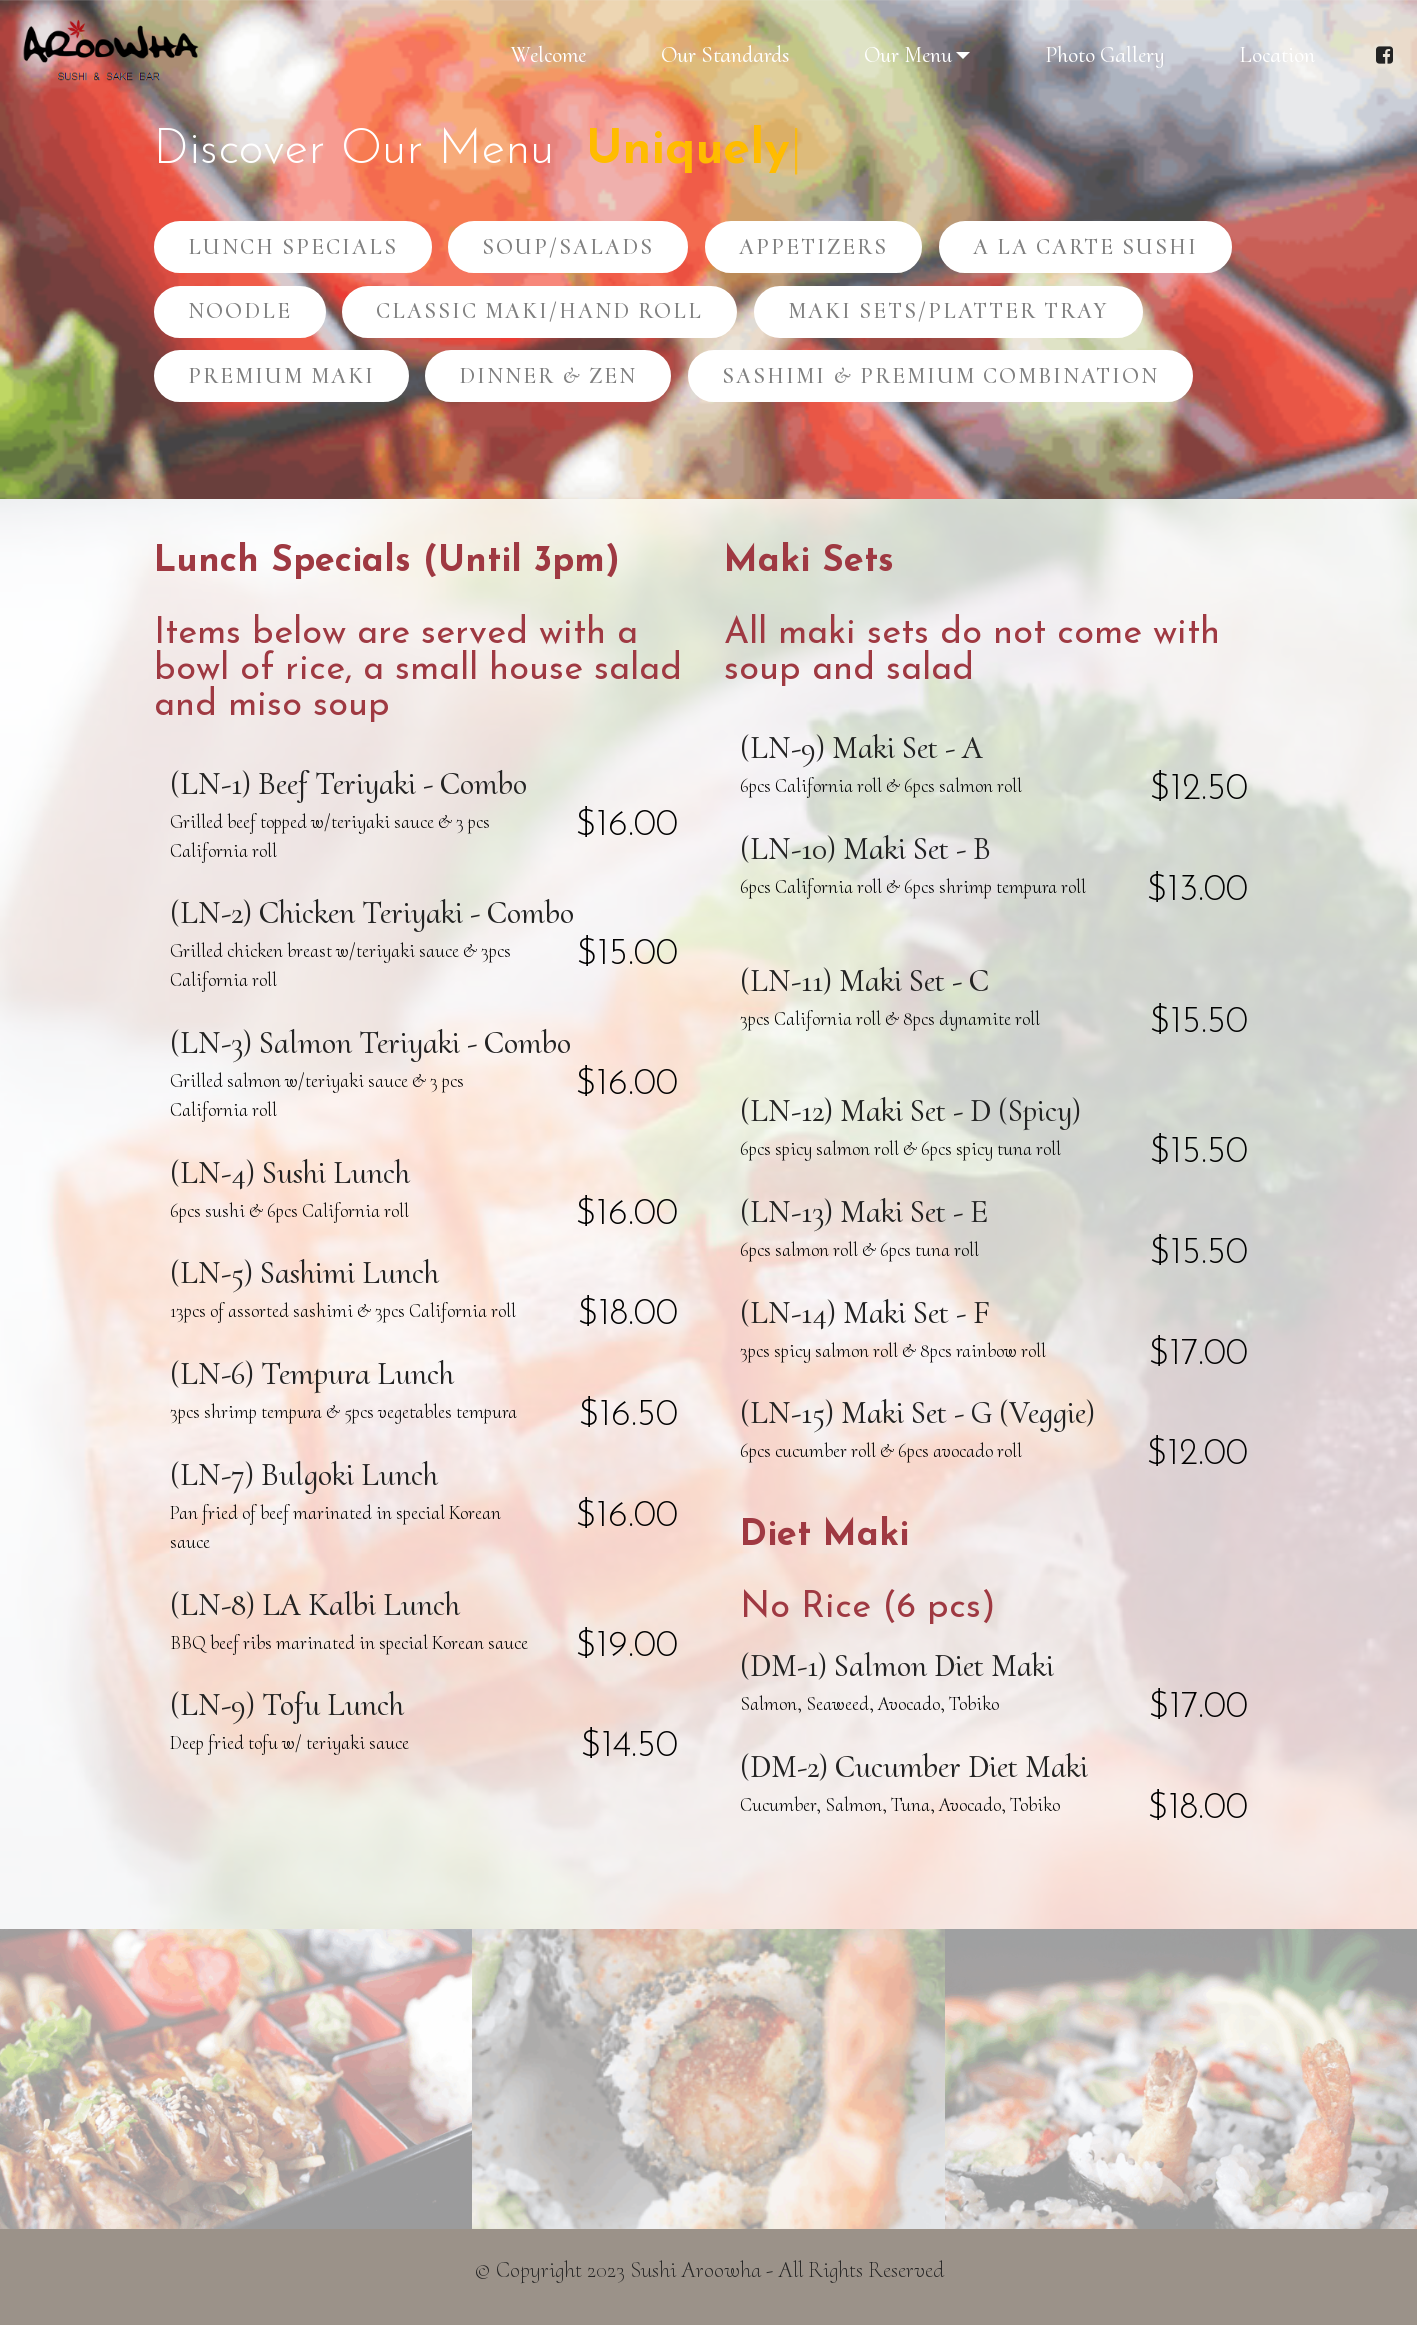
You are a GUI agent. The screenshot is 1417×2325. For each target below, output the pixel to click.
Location (1277, 54)
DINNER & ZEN (548, 375)
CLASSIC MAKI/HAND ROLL (539, 310)
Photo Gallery (1104, 54)
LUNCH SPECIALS (293, 246)
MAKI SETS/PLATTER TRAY (948, 310)
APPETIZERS (813, 246)
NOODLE (240, 310)
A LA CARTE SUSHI (1085, 246)
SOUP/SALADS (568, 246)
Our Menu (908, 54)
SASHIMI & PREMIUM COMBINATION (940, 375)
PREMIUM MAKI (281, 375)
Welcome (548, 54)
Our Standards (725, 54)
